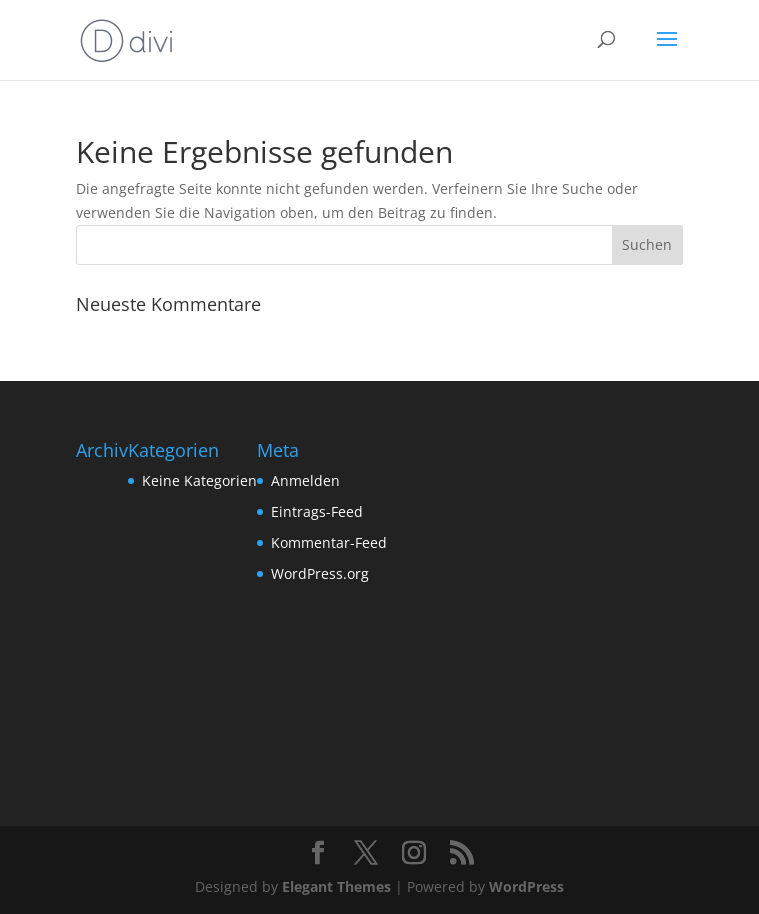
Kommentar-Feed (329, 542)
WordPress (526, 886)
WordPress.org (320, 573)
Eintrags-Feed (317, 511)
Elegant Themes (336, 886)
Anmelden (305, 480)
